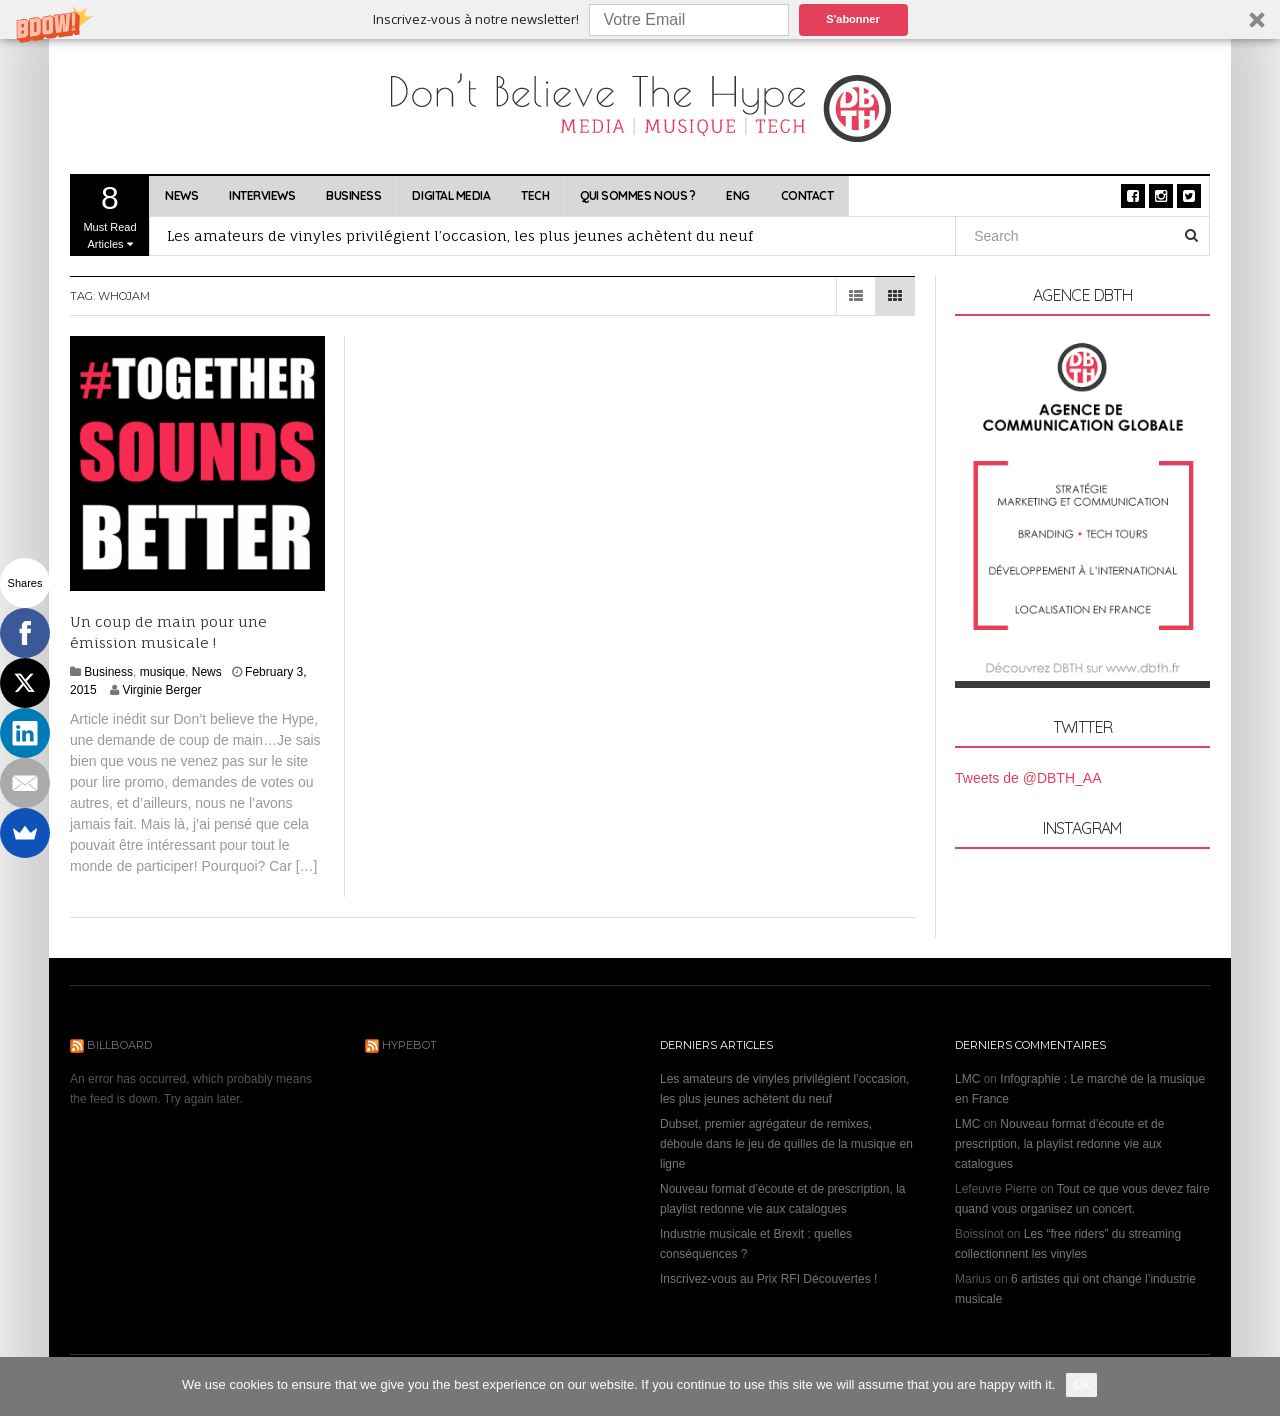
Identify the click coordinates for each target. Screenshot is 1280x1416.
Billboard (119, 1045)
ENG (738, 195)
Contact (807, 195)
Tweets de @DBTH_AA (1028, 778)
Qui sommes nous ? (637, 195)
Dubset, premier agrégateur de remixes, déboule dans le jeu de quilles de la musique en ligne (786, 1144)
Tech (535, 195)
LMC (967, 1079)
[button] (640, 19)
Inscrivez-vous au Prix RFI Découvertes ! (768, 1279)
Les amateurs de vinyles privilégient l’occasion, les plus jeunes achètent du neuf (460, 235)
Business (353, 195)
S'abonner (852, 19)
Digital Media (451, 195)
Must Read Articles (110, 215)
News (181, 195)
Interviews (262, 195)
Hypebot (409, 1045)
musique (162, 672)
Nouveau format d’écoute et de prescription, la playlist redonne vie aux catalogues (1059, 1144)
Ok (1081, 1384)
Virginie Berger (161, 690)
